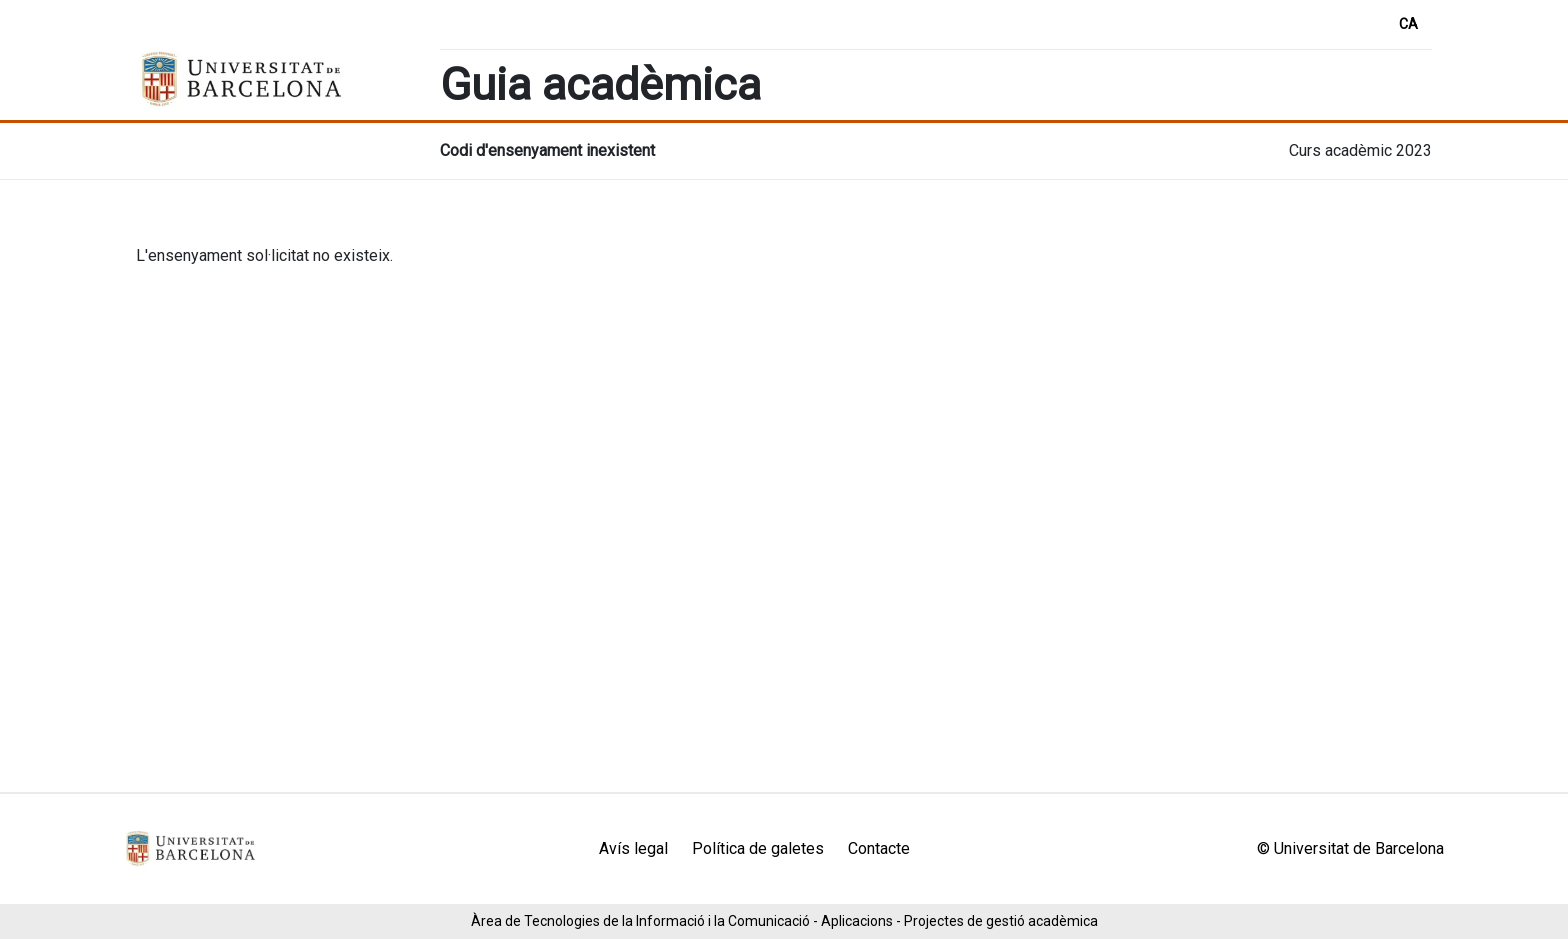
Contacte (879, 848)
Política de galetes (758, 848)
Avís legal (633, 848)
